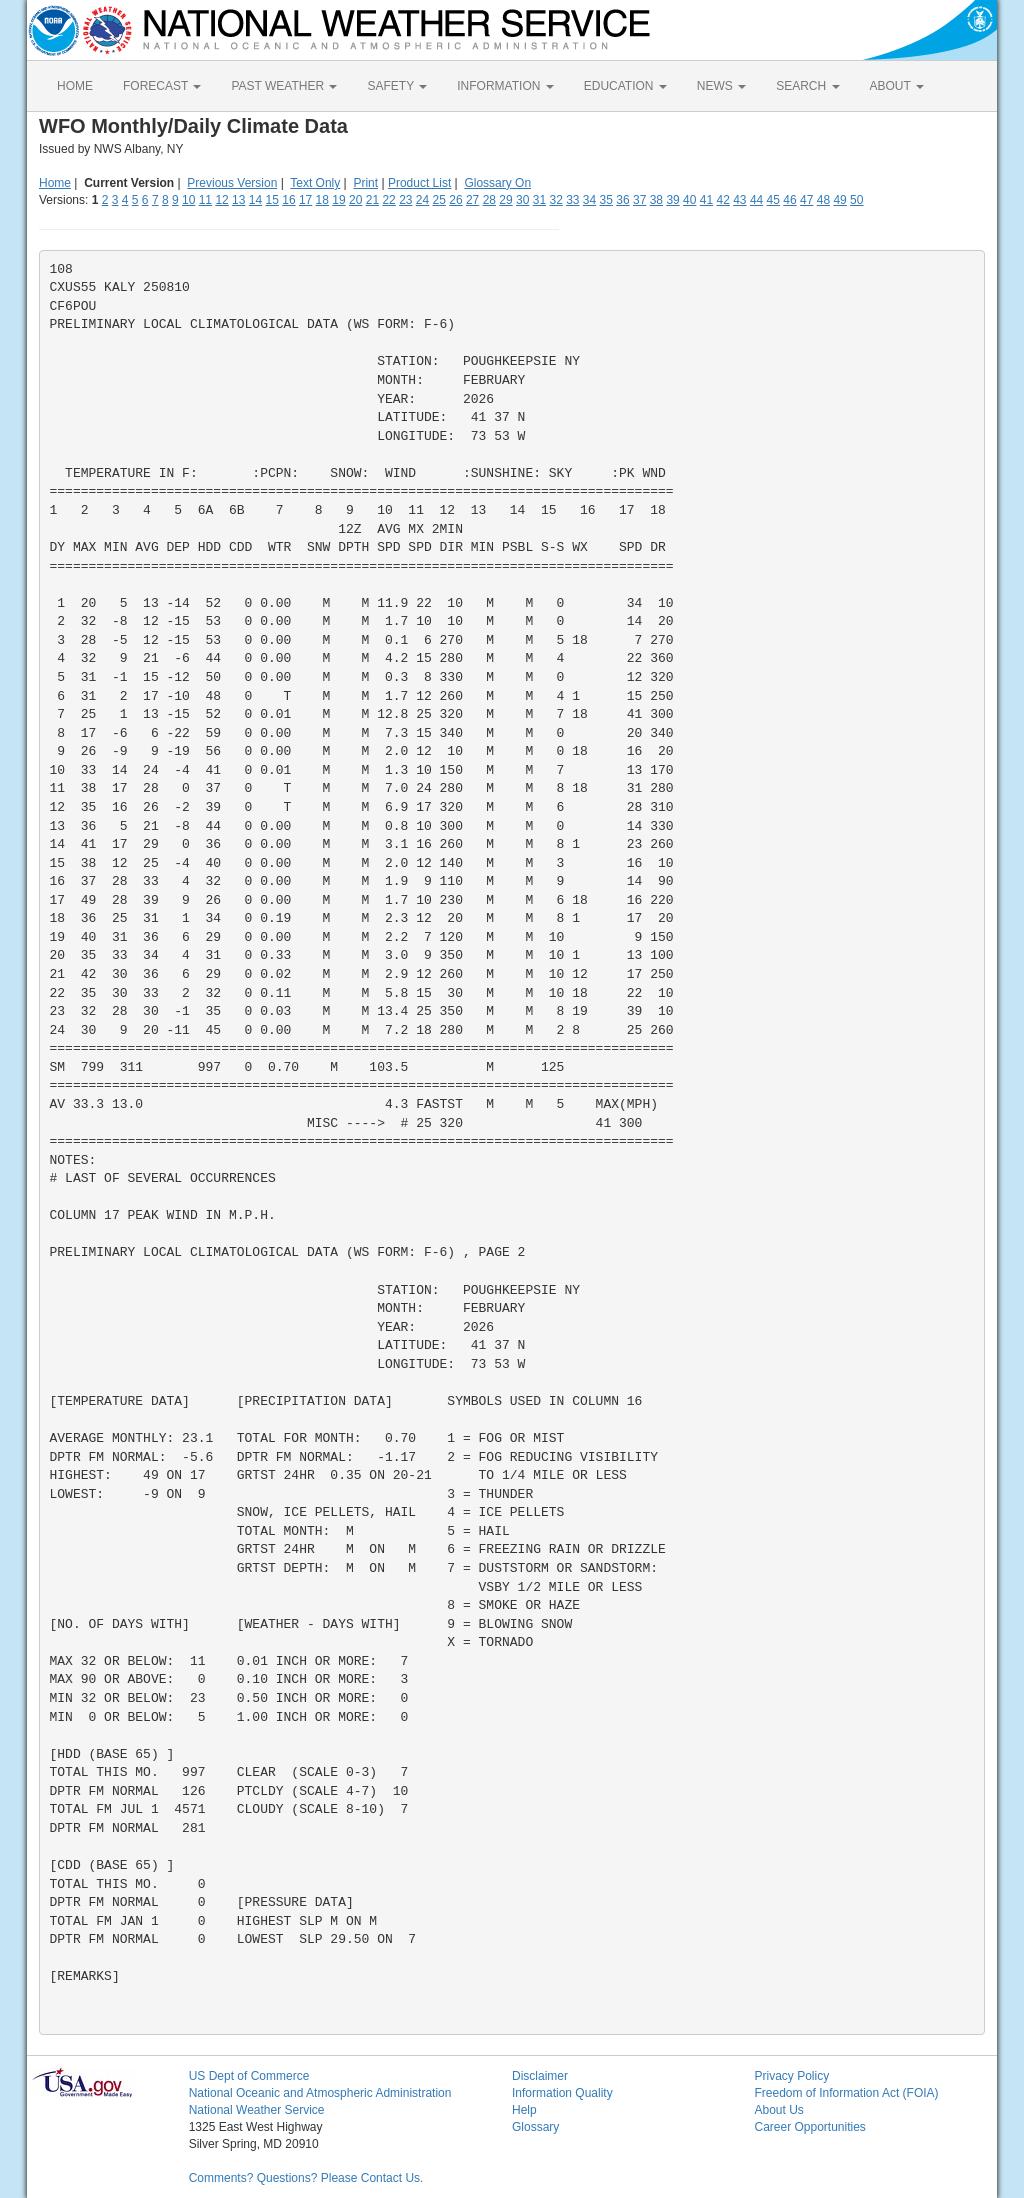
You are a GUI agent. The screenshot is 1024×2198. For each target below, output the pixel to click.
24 (422, 200)
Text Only (315, 183)
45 (773, 200)
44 (756, 200)
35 (606, 200)
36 (622, 200)
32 (555, 200)
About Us (778, 2110)
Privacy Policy (791, 2076)
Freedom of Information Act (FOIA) (846, 2093)
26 (455, 200)
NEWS (721, 86)
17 (305, 200)
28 (489, 200)
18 (322, 200)
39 (672, 200)
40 (689, 200)
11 (205, 200)
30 (522, 200)
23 (405, 200)
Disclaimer (540, 2076)
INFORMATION (505, 86)
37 (639, 200)
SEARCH (807, 86)
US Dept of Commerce (249, 2076)
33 (572, 200)
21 (372, 200)
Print (365, 183)
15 (272, 200)
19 (338, 200)
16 (288, 200)
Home (55, 183)
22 (388, 200)
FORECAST (162, 86)
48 (823, 200)
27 (472, 200)
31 (539, 200)
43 (739, 200)
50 (856, 200)
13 (238, 200)
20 (355, 200)
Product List (419, 183)
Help (524, 2110)
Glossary (535, 2127)
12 (221, 200)
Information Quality (562, 2093)
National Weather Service (257, 2110)
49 (839, 200)
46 (789, 200)
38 (656, 200)
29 (505, 200)
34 (589, 200)
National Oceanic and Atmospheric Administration (320, 2093)
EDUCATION (625, 86)
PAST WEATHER (284, 86)
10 (188, 200)
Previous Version (232, 183)
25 (439, 200)
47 (806, 200)
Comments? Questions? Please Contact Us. (306, 2178)
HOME (75, 86)
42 (722, 200)
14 (255, 200)
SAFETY (397, 86)
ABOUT (897, 86)
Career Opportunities (809, 2127)
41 (706, 200)
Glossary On (497, 183)
